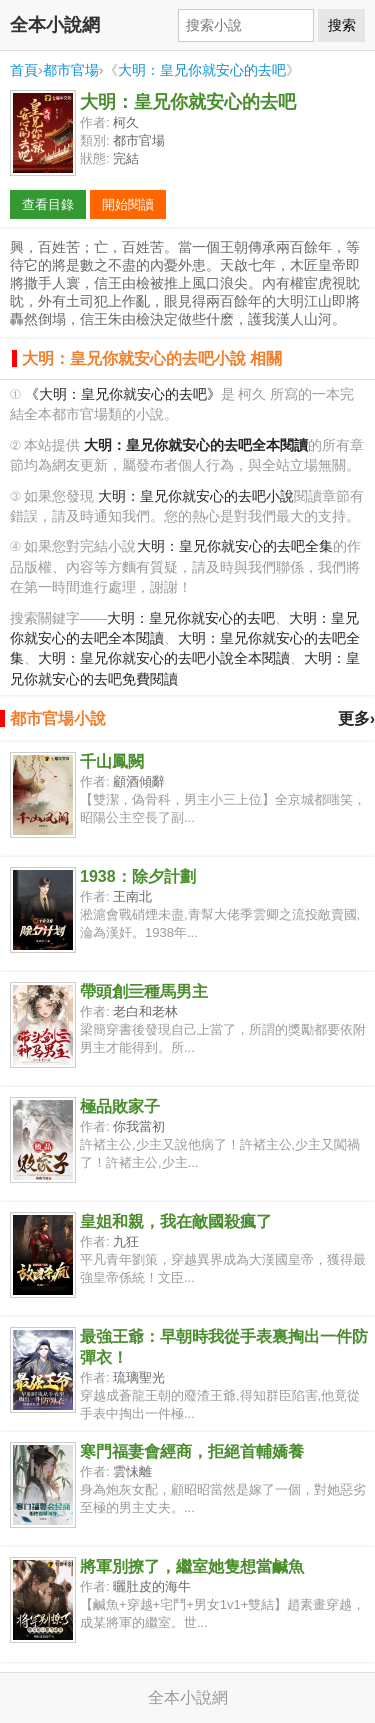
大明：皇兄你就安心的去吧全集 (235, 546)
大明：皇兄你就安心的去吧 (202, 70)
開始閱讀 (128, 204)
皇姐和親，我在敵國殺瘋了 (176, 1221)
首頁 (24, 70)
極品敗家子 (120, 1106)
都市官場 (71, 70)
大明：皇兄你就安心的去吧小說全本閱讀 (164, 658)
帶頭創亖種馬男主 (144, 991)
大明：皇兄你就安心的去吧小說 (196, 496)
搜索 (342, 25)
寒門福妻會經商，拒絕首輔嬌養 (192, 1451)
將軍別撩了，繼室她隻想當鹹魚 (192, 1566)
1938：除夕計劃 (138, 876)
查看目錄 (48, 204)
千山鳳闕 (112, 761)
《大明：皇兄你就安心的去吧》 (123, 394)
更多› (356, 718)
